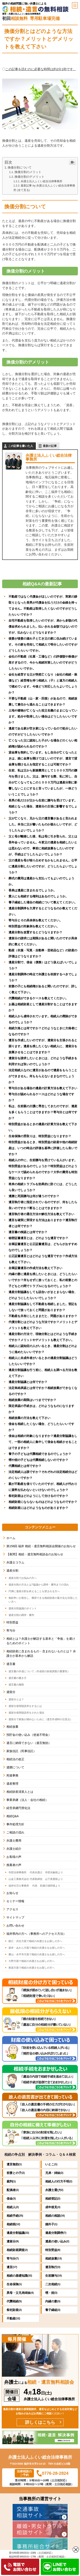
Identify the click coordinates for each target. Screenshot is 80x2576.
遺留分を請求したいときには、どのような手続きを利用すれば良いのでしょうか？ (43, 1061)
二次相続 (52, 2284)
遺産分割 (12, 1570)
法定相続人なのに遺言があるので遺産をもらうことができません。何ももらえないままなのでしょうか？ (43, 1076)
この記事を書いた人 (20, 445)
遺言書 (10, 1664)
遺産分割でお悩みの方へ (23, 1578)
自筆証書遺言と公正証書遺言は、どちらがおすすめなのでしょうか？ (43, 1247)
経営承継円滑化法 (18, 1808)
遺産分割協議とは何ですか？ (28, 1382)
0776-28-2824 (55, 2473)
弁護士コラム (15, 1562)
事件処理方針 (15, 1824)
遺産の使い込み (57, 2241)
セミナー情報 (15, 1901)
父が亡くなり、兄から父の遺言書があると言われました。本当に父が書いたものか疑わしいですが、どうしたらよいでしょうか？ (43, 824)
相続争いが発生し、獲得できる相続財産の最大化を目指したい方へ (43, 1599)
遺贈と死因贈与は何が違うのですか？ (34, 1196)
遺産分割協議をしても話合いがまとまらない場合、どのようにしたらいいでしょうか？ (43, 1295)
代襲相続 (14, 2301)
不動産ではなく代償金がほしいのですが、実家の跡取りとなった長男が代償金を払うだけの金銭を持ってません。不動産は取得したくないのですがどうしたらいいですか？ (43, 605)
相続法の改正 (15, 1759)
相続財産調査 (17, 2250)
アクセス (12, 1909)
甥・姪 (51, 2293)
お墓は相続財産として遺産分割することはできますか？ (43, 1007)
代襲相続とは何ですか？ (25, 1466)
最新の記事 (50, 445)
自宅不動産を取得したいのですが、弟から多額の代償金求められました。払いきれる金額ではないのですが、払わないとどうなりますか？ (43, 626)
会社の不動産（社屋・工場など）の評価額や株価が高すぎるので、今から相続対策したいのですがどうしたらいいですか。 (43, 662)
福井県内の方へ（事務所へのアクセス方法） (36, 1933)
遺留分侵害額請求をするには (25, 1706)
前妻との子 (16, 2173)
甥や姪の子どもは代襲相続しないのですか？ (38, 1460)
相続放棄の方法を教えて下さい (29, 1418)
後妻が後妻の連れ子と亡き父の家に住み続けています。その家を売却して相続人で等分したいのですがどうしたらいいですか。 (43, 644)
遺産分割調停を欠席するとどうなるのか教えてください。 (43, 911)
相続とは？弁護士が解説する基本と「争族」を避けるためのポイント (40, 1641)
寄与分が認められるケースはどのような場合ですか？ (41, 1097)
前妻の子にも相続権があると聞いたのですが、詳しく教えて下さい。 (43, 989)
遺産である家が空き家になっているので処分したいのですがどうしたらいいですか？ (43, 731)
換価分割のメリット (28, 172)
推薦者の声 (13, 1865)
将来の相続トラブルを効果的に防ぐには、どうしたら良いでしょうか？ (43, 1187)
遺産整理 (12, 1783)
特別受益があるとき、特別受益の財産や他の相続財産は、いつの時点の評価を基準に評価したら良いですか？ (43, 1148)
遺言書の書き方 (17, 1678)
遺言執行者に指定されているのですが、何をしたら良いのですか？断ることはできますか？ (43, 1205)
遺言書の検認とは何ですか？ (28, 1232)
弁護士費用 (13, 1840)
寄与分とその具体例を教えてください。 (35, 920)
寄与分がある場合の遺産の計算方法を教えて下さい (43, 1088)
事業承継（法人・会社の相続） (27, 1800)
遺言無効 (14, 2164)
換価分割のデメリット (29, 176)
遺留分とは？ (16, 1699)
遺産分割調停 (55, 2233)
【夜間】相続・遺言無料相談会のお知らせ (34, 1554)
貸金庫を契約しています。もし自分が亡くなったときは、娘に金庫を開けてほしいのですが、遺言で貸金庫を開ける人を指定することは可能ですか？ (43, 758)
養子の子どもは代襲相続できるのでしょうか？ (40, 1454)
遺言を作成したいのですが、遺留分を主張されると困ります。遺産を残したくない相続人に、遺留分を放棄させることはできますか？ (43, 1046)
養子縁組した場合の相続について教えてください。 (43, 902)
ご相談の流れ (15, 1832)
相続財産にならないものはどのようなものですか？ (43, 1502)
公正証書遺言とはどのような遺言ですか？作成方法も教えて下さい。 (43, 1259)
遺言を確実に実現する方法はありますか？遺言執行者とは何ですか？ (43, 1223)
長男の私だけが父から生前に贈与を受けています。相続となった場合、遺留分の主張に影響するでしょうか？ (43, 806)
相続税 (13, 2224)
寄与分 (10, 1630)
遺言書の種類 (16, 1684)
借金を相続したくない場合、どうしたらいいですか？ (41, 1427)
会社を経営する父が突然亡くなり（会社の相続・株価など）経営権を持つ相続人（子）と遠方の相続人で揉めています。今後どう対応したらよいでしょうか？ (43, 683)
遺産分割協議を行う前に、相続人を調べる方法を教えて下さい (43, 1373)
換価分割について (20, 167)
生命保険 (14, 2284)
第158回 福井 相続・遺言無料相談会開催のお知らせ (41, 1546)
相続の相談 (55, 2216)
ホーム (10, 1538)
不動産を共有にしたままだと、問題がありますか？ (43, 1316)
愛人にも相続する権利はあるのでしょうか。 (38, 896)
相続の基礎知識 (19, 2276)
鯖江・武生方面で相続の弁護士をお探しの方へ (35, 1941)
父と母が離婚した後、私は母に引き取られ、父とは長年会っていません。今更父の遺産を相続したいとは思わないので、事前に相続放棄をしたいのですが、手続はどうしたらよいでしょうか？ (43, 845)
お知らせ (12, 1893)
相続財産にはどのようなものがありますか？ (38, 1508)
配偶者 (13, 2190)
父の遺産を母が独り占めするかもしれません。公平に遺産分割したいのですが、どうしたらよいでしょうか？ (43, 866)
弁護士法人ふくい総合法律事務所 (41, 181)
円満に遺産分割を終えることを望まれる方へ (34, 1591)
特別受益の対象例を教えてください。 (34, 926)
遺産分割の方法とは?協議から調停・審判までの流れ (39, 1584)
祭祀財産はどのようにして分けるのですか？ (38, 1496)
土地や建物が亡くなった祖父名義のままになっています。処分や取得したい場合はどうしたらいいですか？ (43, 716)
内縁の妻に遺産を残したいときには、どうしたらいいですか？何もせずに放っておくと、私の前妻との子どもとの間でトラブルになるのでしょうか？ (43, 1280)
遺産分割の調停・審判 (21, 1615)
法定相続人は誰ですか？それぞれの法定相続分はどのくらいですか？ (43, 1475)
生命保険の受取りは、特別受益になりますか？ (40, 1136)
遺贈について (15, 1767)
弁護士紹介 (13, 1848)
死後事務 (12, 1775)
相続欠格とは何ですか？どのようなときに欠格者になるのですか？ (43, 1031)
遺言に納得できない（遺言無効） (28, 1743)
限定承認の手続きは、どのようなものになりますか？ (41, 1409)
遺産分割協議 (18, 2233)
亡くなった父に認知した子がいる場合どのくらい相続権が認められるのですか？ (43, 743)
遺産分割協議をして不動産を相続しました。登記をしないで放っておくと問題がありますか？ (43, 1307)
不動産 (13, 2318)
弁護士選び (54, 2190)
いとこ (51, 2164)
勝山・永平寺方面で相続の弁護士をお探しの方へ (37, 1954)
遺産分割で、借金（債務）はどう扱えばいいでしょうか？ (43, 965)
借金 (11, 2198)
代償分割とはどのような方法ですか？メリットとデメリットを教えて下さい (43, 1325)
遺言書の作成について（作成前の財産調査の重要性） (39, 1671)
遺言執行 (52, 2267)
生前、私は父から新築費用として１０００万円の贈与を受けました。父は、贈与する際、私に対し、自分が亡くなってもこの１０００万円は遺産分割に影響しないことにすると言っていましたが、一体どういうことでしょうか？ (43, 782)
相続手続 (15, 2216)
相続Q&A (12, 1816)
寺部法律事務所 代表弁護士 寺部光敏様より (36, 1872)
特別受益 (12, 1622)
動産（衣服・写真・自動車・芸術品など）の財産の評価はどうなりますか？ (43, 953)
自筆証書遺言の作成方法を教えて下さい (35, 1268)
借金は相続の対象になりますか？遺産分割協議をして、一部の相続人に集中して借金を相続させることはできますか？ (43, 1442)
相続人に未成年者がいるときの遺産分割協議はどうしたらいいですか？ (43, 1361)
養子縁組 (52, 2310)
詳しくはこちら (40, 2422)
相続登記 (52, 2198)
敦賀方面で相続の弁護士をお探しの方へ (32, 1967)
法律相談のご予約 (19, 2473)
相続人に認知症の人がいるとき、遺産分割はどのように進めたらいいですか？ (43, 1349)
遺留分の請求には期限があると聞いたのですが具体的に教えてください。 (43, 941)
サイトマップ (15, 1917)
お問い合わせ (15, 1925)
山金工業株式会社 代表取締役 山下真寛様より (36, 1879)
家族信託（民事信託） (21, 1751)
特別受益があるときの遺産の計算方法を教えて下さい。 (43, 1127)
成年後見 (52, 2207)
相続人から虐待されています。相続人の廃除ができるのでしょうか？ (43, 1019)
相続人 (13, 2207)
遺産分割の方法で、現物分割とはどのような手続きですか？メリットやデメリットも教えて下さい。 (43, 1337)
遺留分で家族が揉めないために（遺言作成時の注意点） (41, 1719)
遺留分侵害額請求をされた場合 (26, 1712)
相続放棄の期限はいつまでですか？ (32, 1400)
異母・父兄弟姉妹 (20, 2293)
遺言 (12, 2267)
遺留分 (10, 1692)
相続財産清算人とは (19, 1791)
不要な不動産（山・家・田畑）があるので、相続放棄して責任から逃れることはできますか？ (43, 701)
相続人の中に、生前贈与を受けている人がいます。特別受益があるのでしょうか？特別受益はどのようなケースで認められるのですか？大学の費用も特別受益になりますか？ (43, 1169)
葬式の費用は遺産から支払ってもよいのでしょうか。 (41, 881)
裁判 (11, 2181)
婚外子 (51, 2224)
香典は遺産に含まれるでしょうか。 (32, 890)
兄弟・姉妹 (54, 2173)
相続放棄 (12, 1726)
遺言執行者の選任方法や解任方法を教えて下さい (41, 1214)
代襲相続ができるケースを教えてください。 (38, 998)
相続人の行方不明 (58, 2181)
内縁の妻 (52, 2301)
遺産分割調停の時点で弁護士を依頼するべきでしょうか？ (43, 977)
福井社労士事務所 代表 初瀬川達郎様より (34, 1885)
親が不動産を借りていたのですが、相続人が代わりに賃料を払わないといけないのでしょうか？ (43, 1487)
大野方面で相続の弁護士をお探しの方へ (32, 1961)
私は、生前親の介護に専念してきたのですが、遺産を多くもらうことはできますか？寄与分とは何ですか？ (43, 1112)
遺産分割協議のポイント (23, 1608)
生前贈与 (53, 2276)
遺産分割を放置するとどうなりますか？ (35, 932)
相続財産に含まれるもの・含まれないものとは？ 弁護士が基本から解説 (41, 1653)
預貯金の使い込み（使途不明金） (28, 1734)
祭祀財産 (14, 2310)
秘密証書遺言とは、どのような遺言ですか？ (38, 1238)
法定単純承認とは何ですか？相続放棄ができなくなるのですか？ (43, 1391)
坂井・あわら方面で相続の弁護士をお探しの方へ (37, 1947)
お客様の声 (13, 1857)
